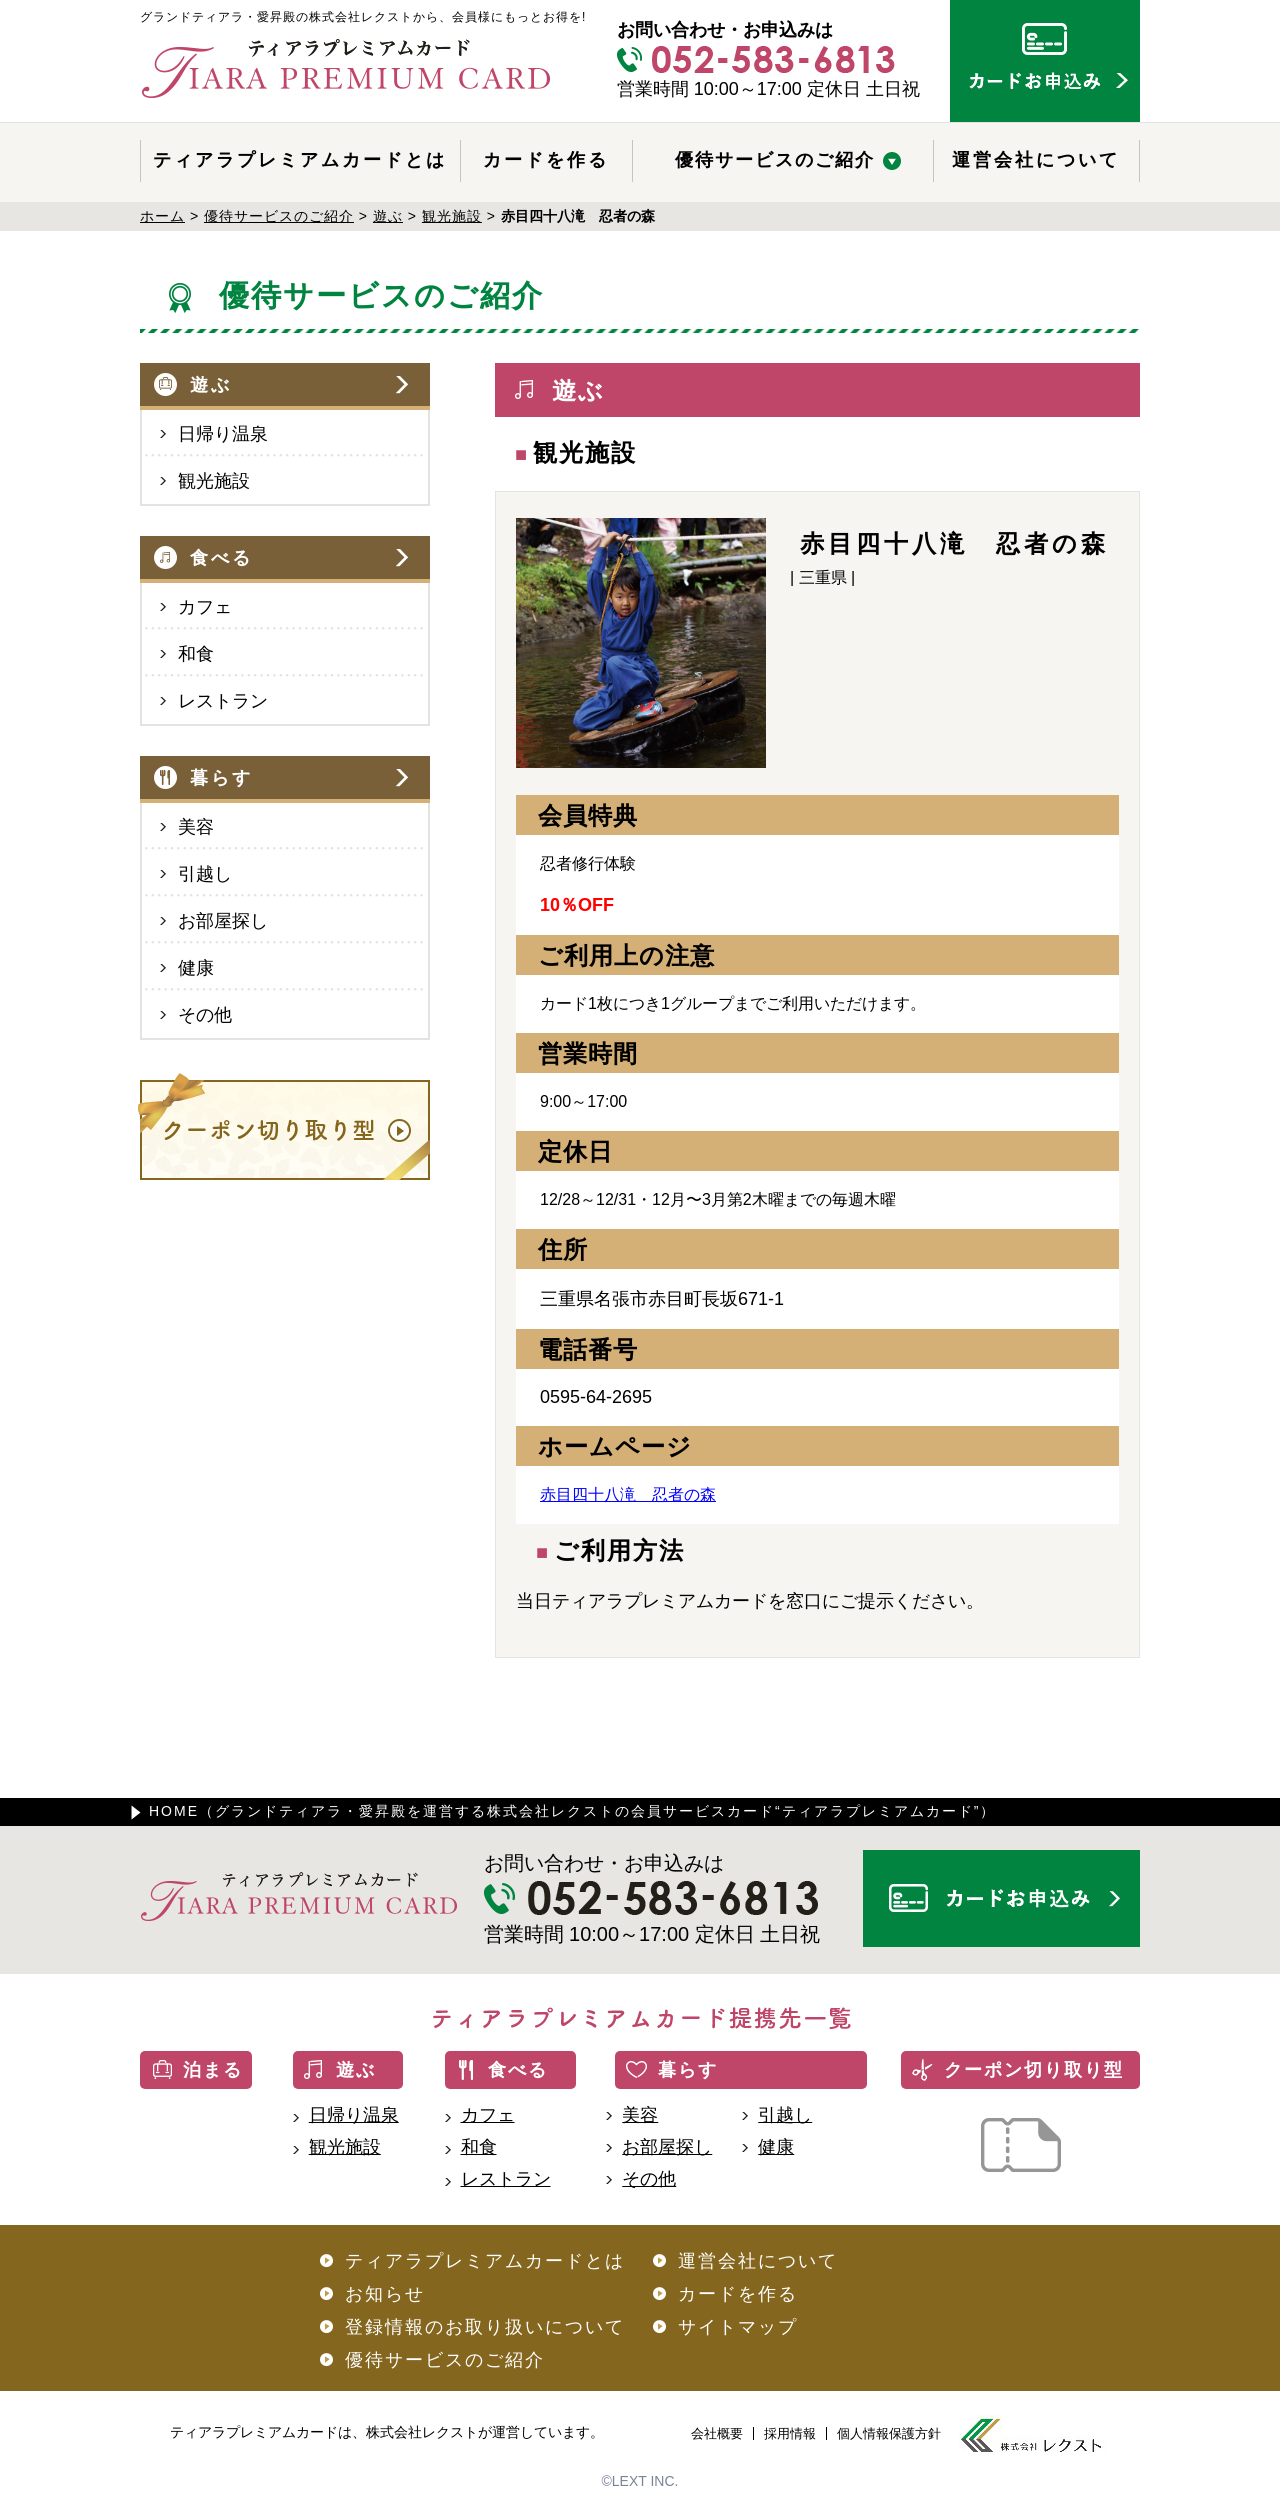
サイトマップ (738, 2327)
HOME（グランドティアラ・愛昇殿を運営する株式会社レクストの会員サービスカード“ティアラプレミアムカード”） (572, 1811)
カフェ (205, 607)
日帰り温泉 (223, 434)
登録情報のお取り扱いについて (485, 2327)
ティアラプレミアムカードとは (300, 160)
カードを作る (546, 160)
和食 (196, 654)
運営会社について (1036, 160)
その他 (205, 1015)
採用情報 (790, 2433)
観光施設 (214, 481)
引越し (205, 874)
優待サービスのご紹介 (775, 160)
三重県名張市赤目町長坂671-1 (662, 1299)
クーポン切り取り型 (1034, 2070)
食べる (221, 558)
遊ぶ (211, 385)
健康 (196, 968)
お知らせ (385, 2294)
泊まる (213, 2070)
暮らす (221, 778)
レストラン (223, 701)
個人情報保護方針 (889, 2433)
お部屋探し (223, 921)
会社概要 (717, 2433)
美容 (196, 827)
